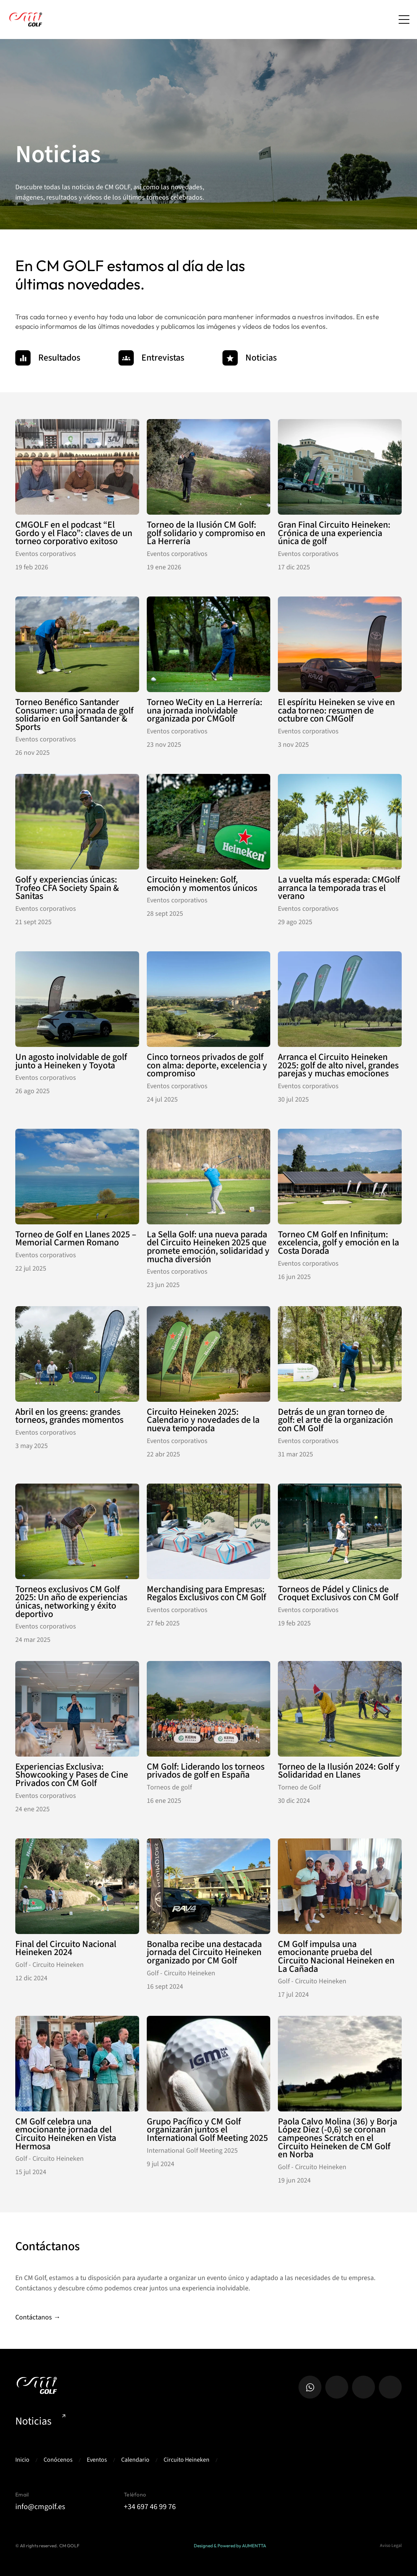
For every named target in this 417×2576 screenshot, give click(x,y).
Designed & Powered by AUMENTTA (230, 2545)
